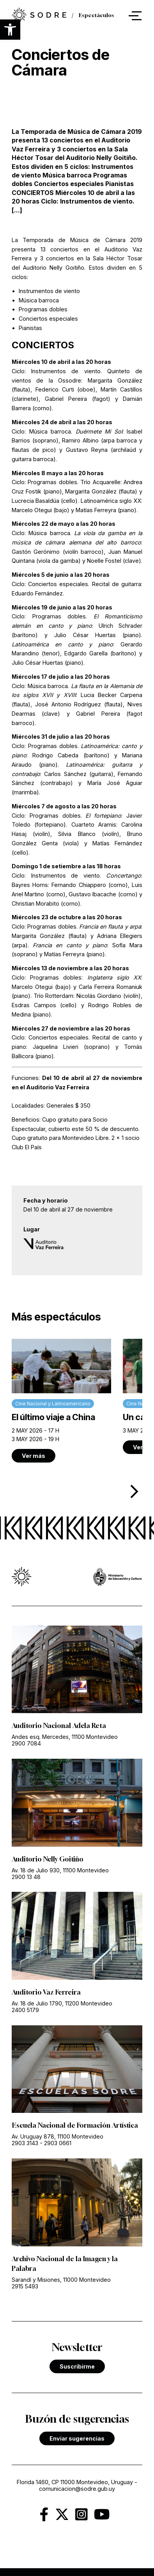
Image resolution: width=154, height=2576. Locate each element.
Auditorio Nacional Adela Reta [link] (59, 1726)
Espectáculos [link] (96, 15)
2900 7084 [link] (26, 1743)
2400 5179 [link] (25, 2010)
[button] (10, 29)
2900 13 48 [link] (26, 1877)
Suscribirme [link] (77, 2366)
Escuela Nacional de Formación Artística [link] (75, 2125)
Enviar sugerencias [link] (77, 2438)
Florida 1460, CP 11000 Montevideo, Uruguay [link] (75, 2482)
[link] (39, 15)
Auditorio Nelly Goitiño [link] (47, 1859)
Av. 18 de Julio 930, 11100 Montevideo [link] (60, 1870)
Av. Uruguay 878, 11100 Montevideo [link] (57, 2136)
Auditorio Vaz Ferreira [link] (46, 1992)
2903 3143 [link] (25, 2143)
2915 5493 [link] (25, 2286)
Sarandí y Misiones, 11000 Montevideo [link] (61, 2279)
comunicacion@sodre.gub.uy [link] (77, 2488)
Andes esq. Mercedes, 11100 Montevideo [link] (65, 1736)
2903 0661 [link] (57, 2143)
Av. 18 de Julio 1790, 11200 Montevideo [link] (62, 2003)
